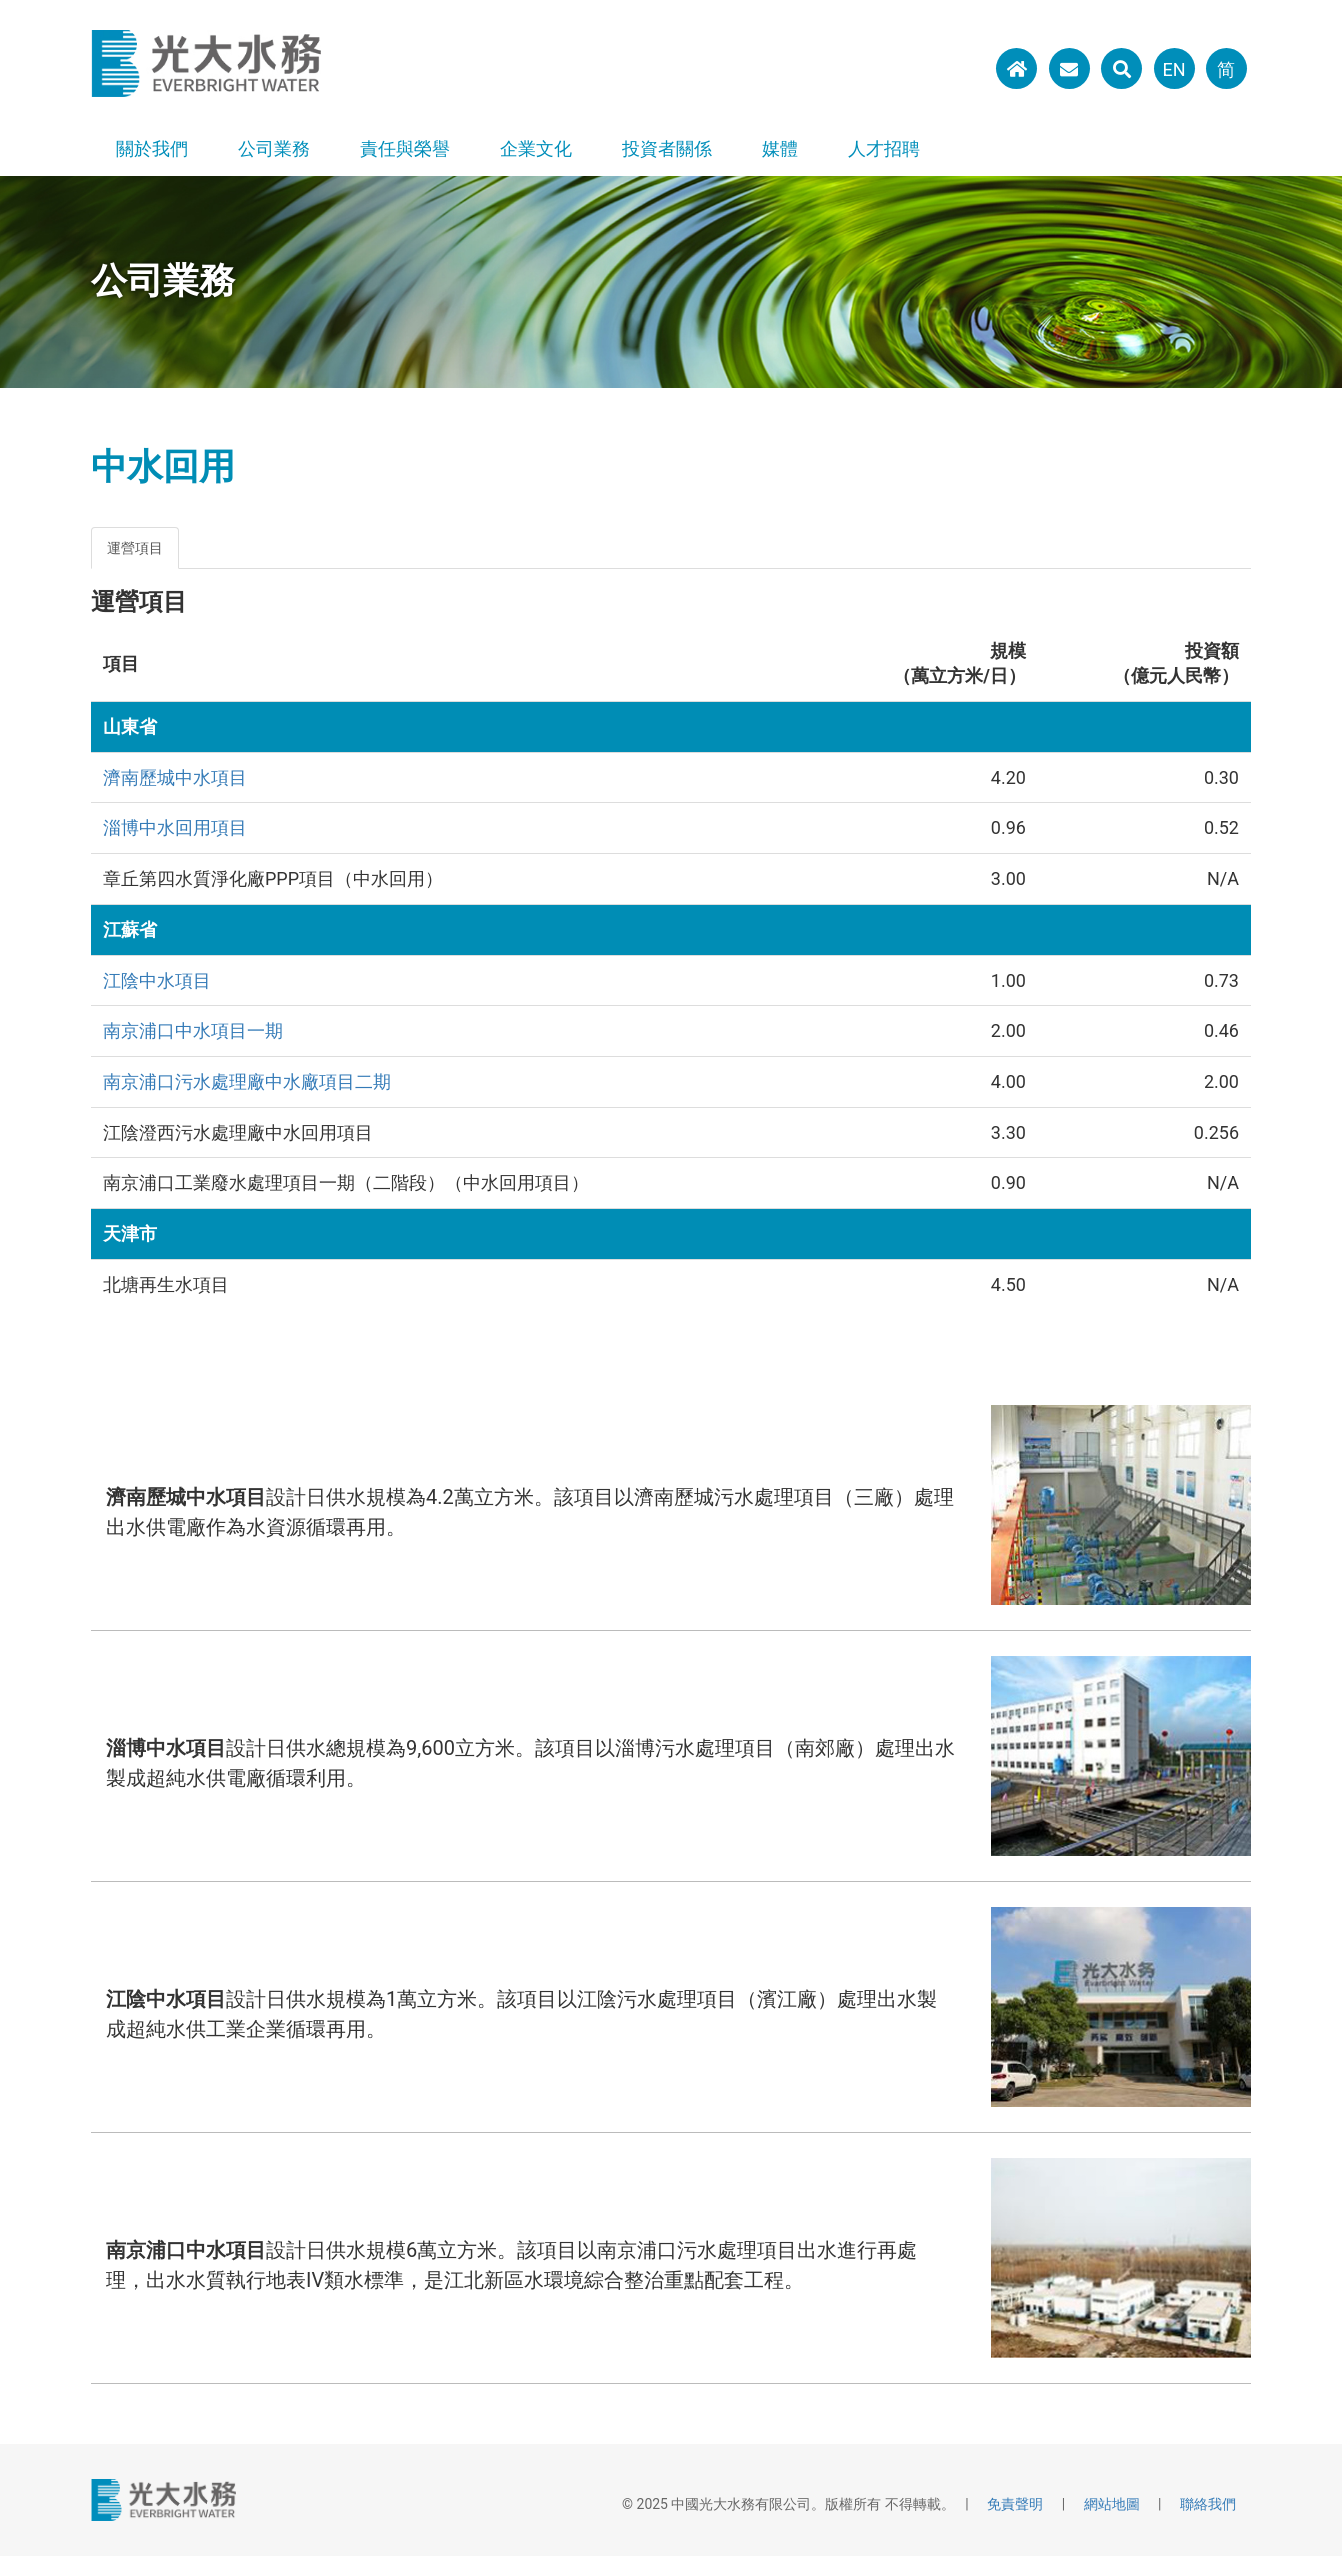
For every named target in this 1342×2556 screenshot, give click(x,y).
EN (1173, 69)
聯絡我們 (1208, 2504)
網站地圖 (1112, 2504)
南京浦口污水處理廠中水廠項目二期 (247, 1081)
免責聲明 (1015, 2504)
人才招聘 (884, 148)
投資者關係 (667, 148)
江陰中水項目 (157, 980)
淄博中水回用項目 (175, 827)
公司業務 (274, 148)
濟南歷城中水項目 (175, 777)
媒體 (780, 148)
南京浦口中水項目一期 (193, 1030)
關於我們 (152, 148)
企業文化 (536, 148)
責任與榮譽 (405, 148)
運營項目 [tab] (135, 548)
